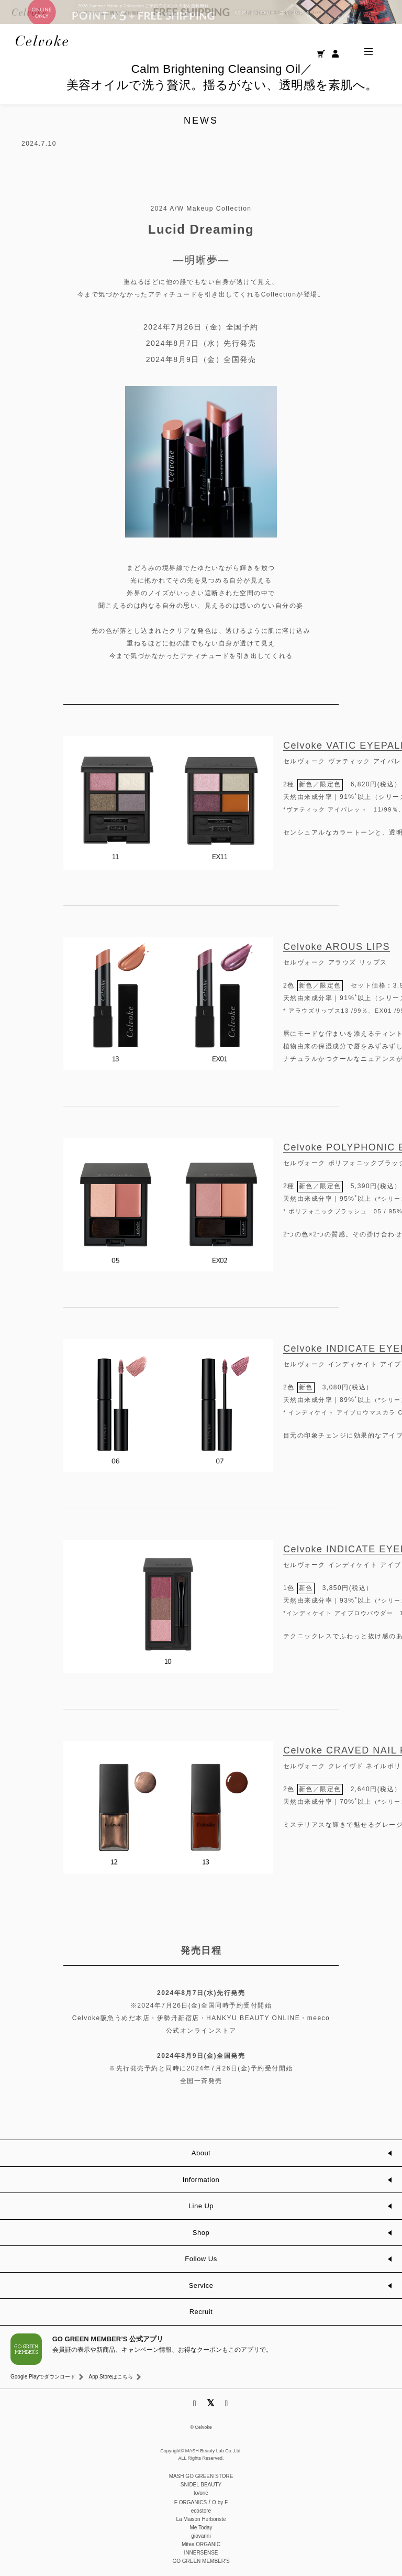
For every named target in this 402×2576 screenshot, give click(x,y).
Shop (201, 2233)
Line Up (201, 2206)
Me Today (200, 2527)
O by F (220, 2502)
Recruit (201, 2312)
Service (201, 2285)
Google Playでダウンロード (42, 2377)
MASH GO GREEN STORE (201, 2476)
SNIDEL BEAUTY (201, 2484)
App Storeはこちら (110, 2377)
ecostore (201, 2511)
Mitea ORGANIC (201, 2544)
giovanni (200, 2536)
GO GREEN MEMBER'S (200, 2561)
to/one (201, 2493)
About (201, 2153)
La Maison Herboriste (201, 2519)
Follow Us (201, 2259)
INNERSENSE (201, 2553)
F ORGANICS (190, 2502)
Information (201, 2180)
